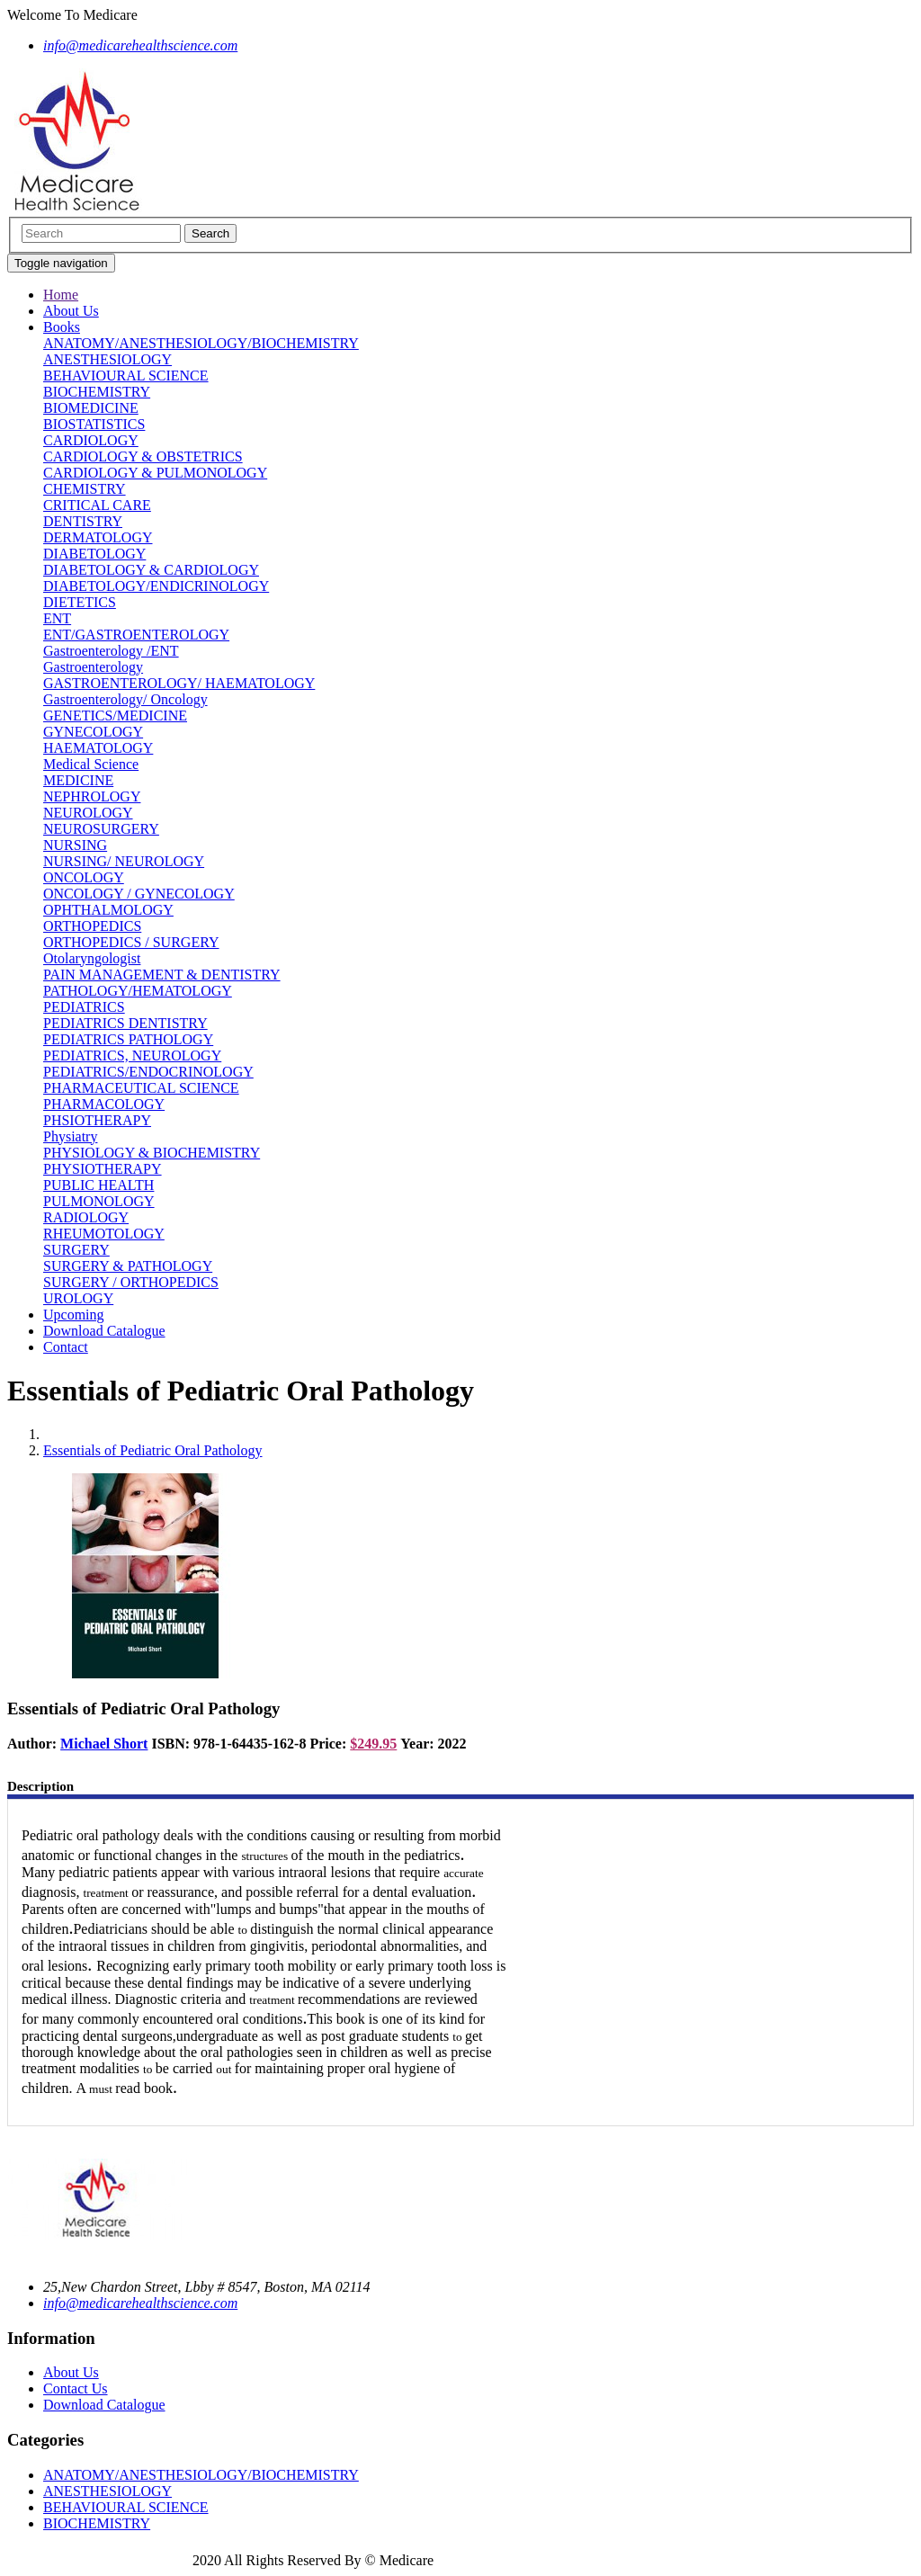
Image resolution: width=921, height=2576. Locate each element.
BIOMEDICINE (91, 408)
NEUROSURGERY (101, 828)
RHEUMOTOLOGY (104, 1233)
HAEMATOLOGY (98, 748)
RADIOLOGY (86, 1217)
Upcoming (73, 1314)
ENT (57, 618)
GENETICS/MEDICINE (115, 715)
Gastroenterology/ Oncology (125, 699)
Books (61, 327)
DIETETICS (79, 602)
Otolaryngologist (91, 958)
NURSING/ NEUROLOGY (123, 861)
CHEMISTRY (84, 488)
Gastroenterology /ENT (111, 650)
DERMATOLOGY (97, 537)
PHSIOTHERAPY (97, 1120)
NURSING (75, 845)
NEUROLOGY (88, 812)
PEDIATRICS (84, 1007)
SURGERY (76, 1249)
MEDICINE (78, 780)
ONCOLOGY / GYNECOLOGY (139, 893)
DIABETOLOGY (94, 553)
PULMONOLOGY (99, 1201)
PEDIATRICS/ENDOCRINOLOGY (148, 1071)
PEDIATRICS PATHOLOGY (128, 1039)
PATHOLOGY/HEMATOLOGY (137, 990)
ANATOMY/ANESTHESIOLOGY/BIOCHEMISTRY (201, 343)
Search (210, 233)
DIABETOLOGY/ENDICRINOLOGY (156, 586)
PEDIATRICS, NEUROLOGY (132, 1055)
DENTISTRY (82, 521)
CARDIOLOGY (91, 440)
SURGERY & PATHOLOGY (127, 1266)
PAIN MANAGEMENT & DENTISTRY (162, 974)
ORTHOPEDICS (92, 926)
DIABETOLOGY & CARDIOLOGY (151, 569)
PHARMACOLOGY (104, 1104)
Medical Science (91, 764)
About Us (71, 310)
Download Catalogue (104, 1330)
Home (60, 294)
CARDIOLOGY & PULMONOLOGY (155, 472)
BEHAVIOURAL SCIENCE (126, 375)
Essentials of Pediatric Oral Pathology (153, 1450)
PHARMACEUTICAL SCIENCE (141, 1088)
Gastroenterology (93, 667)
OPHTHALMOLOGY (108, 909)
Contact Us (75, 2388)
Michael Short (104, 1743)
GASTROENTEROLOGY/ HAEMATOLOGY (179, 683)
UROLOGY (78, 1298)
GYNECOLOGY (93, 731)
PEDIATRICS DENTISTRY (125, 1023)
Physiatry (70, 1136)
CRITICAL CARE (97, 505)
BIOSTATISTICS (94, 424)
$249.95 (373, 1743)
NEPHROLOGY (91, 796)
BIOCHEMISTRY (96, 391)
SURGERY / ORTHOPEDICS (131, 1282)
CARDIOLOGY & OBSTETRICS (143, 456)
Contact (65, 1347)
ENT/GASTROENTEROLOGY (136, 634)
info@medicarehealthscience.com (140, 2303)
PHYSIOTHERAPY (102, 1168)
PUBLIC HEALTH (98, 1185)
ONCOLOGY (83, 877)
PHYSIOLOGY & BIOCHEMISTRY (151, 1152)
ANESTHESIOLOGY (107, 359)
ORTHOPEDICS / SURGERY (131, 942)
